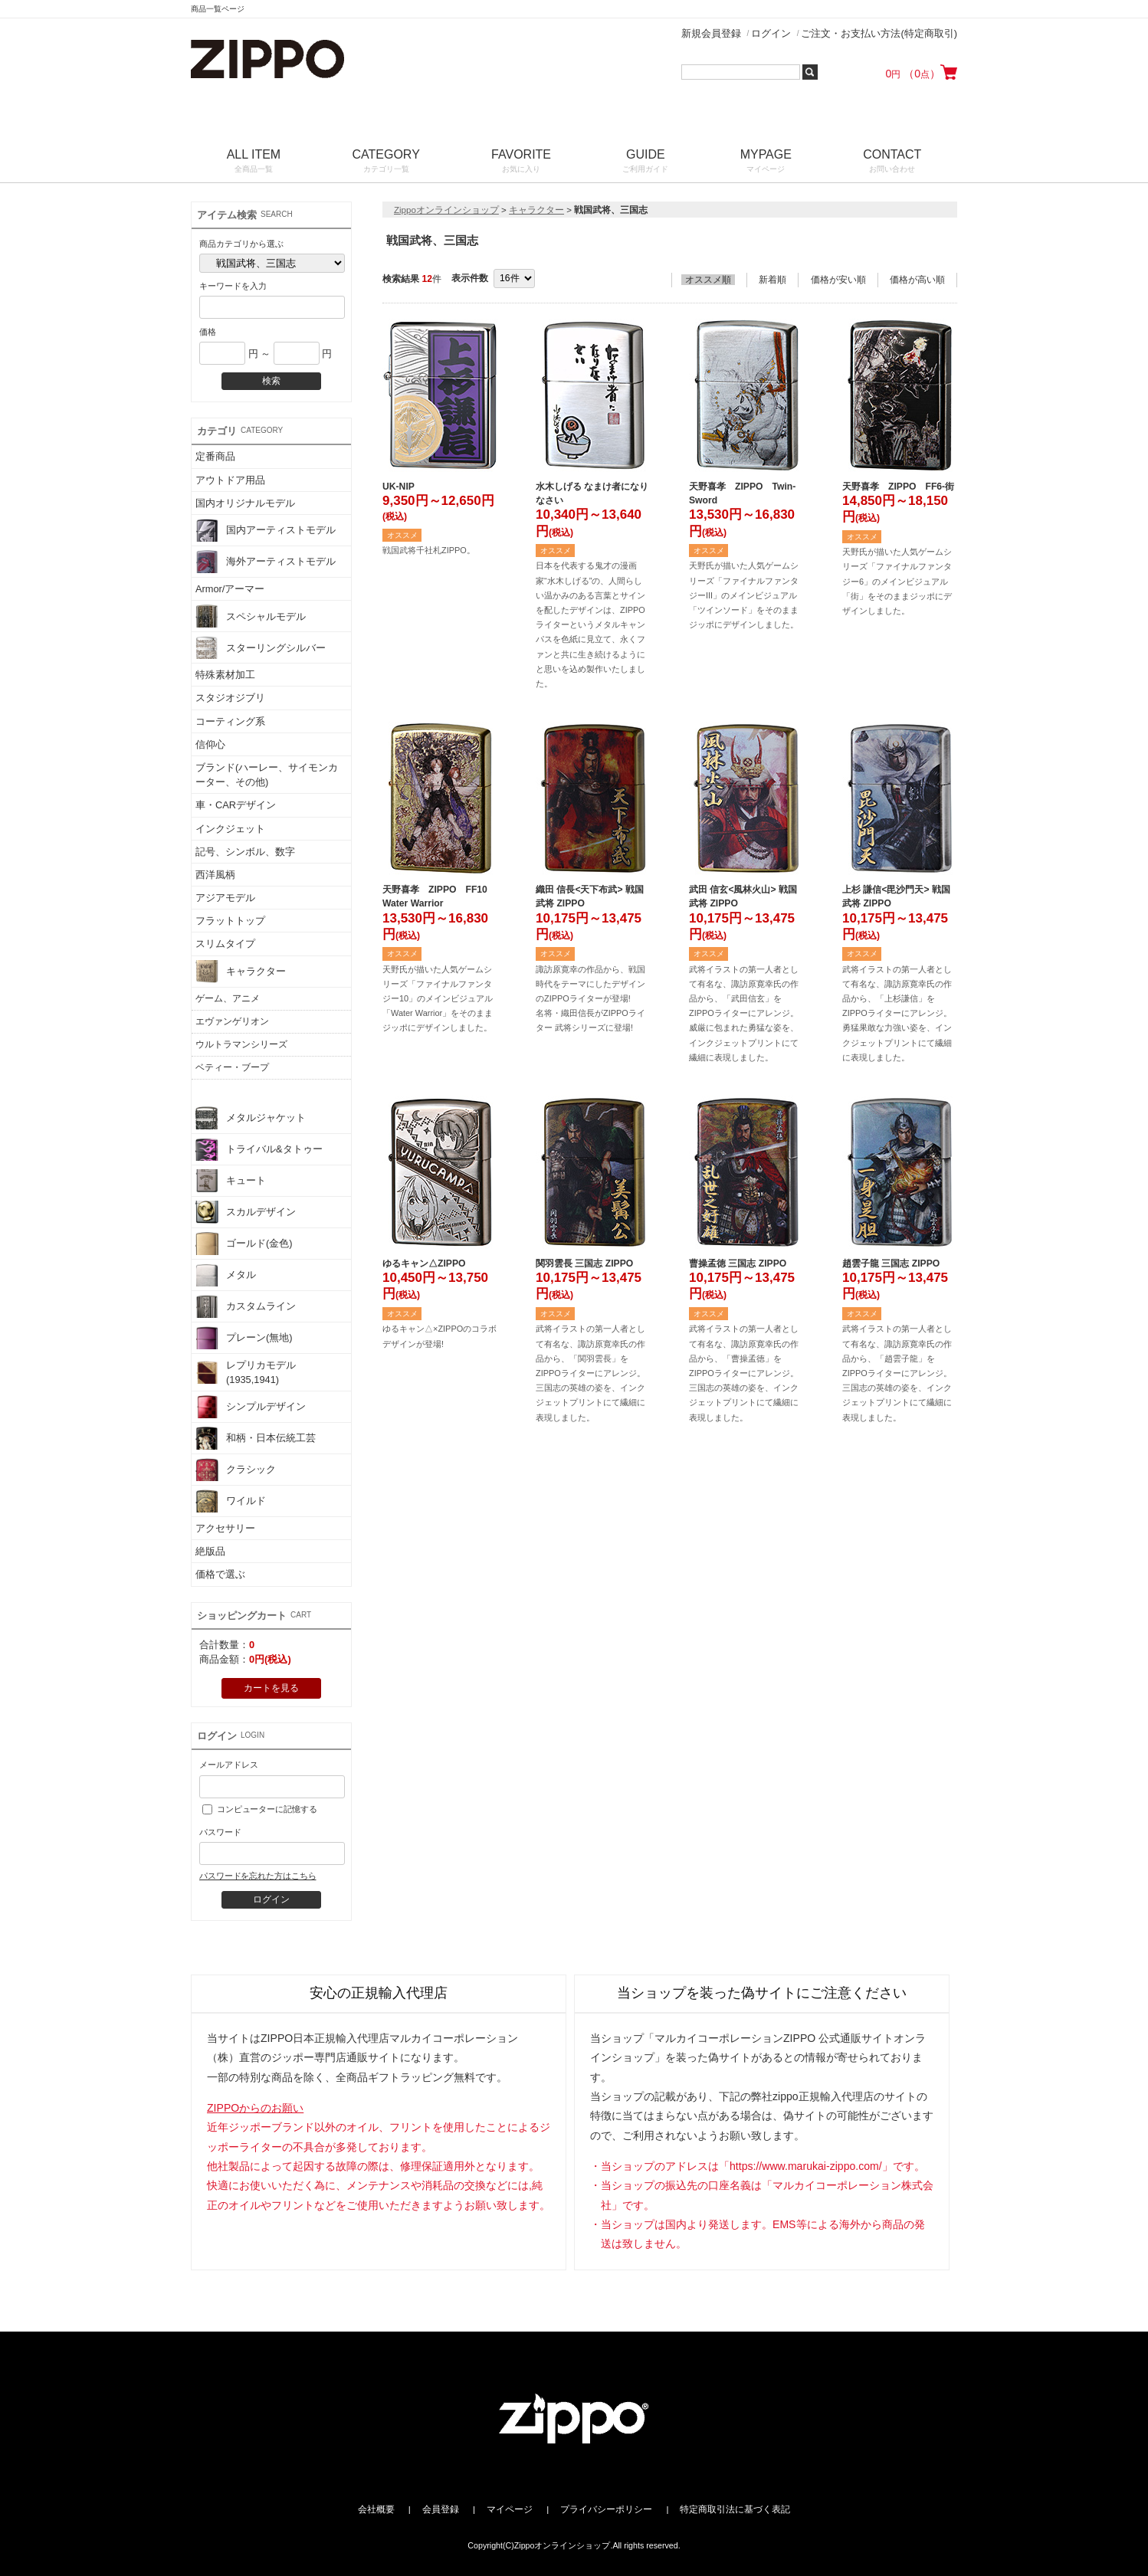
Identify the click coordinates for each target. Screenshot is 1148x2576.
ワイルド (230, 1501)
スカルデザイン (245, 1212)
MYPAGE (766, 162)
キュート (230, 1180)
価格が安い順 (838, 279)
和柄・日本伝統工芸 (255, 1438)
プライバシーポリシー (606, 2509)
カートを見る (271, 1688)
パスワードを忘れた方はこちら (257, 1875)
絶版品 (210, 1551)
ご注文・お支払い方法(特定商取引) (879, 33)
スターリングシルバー (260, 647)
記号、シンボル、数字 (245, 851)
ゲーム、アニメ (227, 998)
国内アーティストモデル (265, 530)
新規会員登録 (711, 33)
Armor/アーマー (229, 589)
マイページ (510, 2509)
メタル (225, 1274)
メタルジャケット (250, 1117)
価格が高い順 (917, 279)
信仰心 (210, 744)
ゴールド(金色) (244, 1243)
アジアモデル (225, 897)
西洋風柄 (215, 874)
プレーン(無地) (244, 1337)
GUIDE (645, 162)
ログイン (771, 33)
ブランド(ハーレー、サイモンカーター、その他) (266, 775)
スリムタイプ (225, 943)
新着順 (772, 279)
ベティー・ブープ (232, 1067)
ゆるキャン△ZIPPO (423, 1263)
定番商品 (215, 456)
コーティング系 (230, 721)
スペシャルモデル (250, 616)
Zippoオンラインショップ (446, 210)
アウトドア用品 (230, 480)
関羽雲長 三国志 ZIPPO (584, 1263)
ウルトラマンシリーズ (241, 1044)
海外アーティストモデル (265, 561)
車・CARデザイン (235, 805)
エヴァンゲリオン (232, 1021)
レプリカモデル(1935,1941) (245, 1372)
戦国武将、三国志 (232, 1090)
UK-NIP (398, 486)
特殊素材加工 (225, 674)
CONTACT (892, 162)
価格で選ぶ (220, 1574)
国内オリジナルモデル (245, 503)
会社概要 (376, 2509)
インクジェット (230, 828)
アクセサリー (225, 1528)
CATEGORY (386, 162)
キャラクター (240, 971)
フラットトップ (230, 920)
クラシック (235, 1469)
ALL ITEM (254, 162)
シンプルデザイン (250, 1406)
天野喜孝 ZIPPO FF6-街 (898, 486)
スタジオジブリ (230, 697)
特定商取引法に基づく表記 (735, 2509)
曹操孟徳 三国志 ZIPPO (737, 1263)
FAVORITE (520, 162)
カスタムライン (245, 1306)
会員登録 (440, 2509)
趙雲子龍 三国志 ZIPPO (891, 1263)
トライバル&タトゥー (259, 1149)
